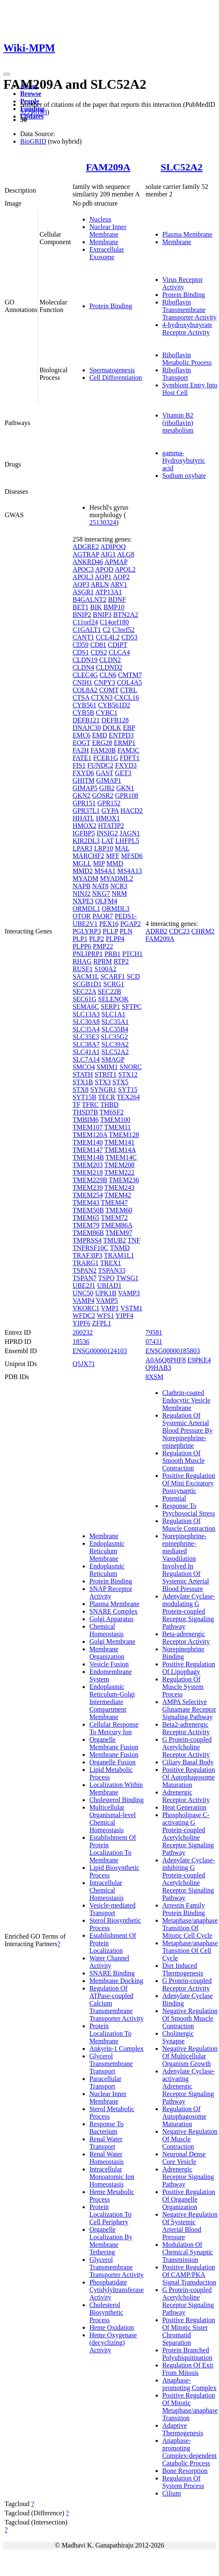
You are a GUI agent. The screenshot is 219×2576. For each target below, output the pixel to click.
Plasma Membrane (187, 234)
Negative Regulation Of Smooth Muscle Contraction (190, 2018)
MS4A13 (129, 870)
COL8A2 (85, 690)
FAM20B (103, 750)
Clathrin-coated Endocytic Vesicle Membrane (186, 1400)
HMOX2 (84, 825)
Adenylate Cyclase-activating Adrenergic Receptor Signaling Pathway (188, 2086)
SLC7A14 (86, 1059)
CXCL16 (126, 697)
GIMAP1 (108, 780)
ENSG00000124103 (100, 1350)
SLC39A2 (115, 1044)
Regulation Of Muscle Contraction (189, 1524)
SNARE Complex (113, 1611)
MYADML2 (116, 878)
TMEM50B (88, 1210)
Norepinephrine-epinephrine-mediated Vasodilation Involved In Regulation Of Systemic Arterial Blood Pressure (185, 1562)
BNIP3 (102, 614)
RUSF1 (83, 968)
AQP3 (81, 584)
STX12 (128, 1074)
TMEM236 (124, 1180)
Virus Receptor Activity (182, 283)
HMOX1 (108, 818)
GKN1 (125, 788)
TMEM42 (117, 1195)
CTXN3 (102, 697)
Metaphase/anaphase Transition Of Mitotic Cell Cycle (190, 1928)
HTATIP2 (111, 825)
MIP (99, 863)
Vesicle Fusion (109, 1664)
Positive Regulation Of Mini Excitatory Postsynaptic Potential (188, 1487)
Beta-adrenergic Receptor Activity (186, 1637)
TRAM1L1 (119, 1255)
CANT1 (83, 637)
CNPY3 (104, 682)
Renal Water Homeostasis (106, 2158)
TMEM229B (90, 1180)
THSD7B (85, 1112)
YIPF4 (124, 1315)
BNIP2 (82, 614)
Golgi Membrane (112, 1641)
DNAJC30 (87, 727)
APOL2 (125, 569)
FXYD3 (126, 765)
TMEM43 (86, 1202)
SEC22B (109, 991)
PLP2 (96, 938)
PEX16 (108, 923)
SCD (133, 976)
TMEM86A (117, 1225)
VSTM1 (131, 1308)
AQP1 (103, 576)
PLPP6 (82, 946)
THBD (109, 1104)
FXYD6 (83, 772)
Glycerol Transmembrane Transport (111, 2064)
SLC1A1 (113, 1014)
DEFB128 (115, 720)
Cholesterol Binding (116, 1799)
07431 (154, 1341)
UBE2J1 (84, 1285)
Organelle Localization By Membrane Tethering (111, 2241)
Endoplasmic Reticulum (107, 1570)
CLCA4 (119, 652)
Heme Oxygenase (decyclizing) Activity (113, 2342)
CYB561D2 (114, 705)
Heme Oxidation (111, 2327)
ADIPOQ (112, 546)
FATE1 (82, 757)
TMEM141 (119, 1142)
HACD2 (131, 810)
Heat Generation (184, 1807)
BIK (96, 607)
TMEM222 (119, 1172)
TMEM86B (88, 1232)
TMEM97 (118, 1232)
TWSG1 (127, 1278)
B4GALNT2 (90, 599)
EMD (99, 735)
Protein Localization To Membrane (110, 2033)
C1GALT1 (87, 629)
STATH (83, 1074)
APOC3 (83, 569)
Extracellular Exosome (106, 253)
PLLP (110, 931)
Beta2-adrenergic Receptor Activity (186, 1728)
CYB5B (83, 712)
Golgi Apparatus (111, 1618)
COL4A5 (129, 682)
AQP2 (121, 576)
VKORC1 (86, 1308)
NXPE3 (83, 901)
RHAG (82, 961)
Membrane (103, 241)
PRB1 (112, 953)
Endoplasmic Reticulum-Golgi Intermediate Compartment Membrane (112, 1701)
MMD (114, 863)
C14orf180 (114, 622)
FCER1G (105, 757)
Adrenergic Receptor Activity (186, 1796)
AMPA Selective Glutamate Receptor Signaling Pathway (189, 1709)
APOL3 (83, 576)
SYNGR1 (103, 1089)
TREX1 (110, 1262)
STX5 (120, 1082)
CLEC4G (85, 674)
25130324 (102, 522)
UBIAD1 (109, 1285)
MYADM (85, 878)
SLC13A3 (86, 1014)
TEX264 (128, 1097)
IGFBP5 (84, 833)
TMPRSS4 (87, 1240)
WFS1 (105, 1315)
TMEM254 (88, 1195)
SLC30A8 (86, 1021)
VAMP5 (107, 1300)
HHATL (83, 818)
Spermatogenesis (112, 370)
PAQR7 (102, 916)
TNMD (120, 1247)
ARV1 (119, 584)
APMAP (116, 561)
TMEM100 (115, 1119)
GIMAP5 (85, 788)
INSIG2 (107, 833)
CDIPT (117, 644)
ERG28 (102, 742)
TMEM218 (88, 1172)
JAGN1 (130, 833)
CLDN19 (85, 659)
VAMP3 (129, 1293)
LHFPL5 (127, 840)
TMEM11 (117, 1127)
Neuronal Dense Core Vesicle (184, 2158)
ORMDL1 (86, 908)
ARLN (100, 584)
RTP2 (121, 961)
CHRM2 (202, 931)
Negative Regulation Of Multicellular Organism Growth (190, 2056)
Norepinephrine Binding (183, 1652)
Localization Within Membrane (116, 1788)
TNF (134, 1240)
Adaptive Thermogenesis (182, 2429)
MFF (112, 855)
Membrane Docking (116, 1980)
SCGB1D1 (87, 984)
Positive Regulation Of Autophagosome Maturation (188, 1777)
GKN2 (82, 795)
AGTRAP (86, 554)
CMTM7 (130, 674)
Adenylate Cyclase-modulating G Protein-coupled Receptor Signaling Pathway (188, 1611)
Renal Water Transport (106, 2142)
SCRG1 (113, 984)
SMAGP (113, 1059)
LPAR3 (82, 848)
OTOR (82, 916)
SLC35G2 (114, 1036)
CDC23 (179, 931)
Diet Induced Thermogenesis (182, 1969)
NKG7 (101, 893)
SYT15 (127, 1089)
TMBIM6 (86, 1119)
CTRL (128, 690)
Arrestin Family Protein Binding (183, 1909)
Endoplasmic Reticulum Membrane (107, 1551)
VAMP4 (83, 1300)
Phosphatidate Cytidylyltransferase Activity (116, 2290)
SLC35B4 (115, 1029)
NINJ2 (82, 893)
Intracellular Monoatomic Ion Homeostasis (111, 2177)
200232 (83, 1332)
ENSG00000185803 (173, 1350)
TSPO (106, 1278)
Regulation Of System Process (183, 2482)
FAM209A (108, 167)
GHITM (83, 780)
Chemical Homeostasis (106, 1630)
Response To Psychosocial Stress (188, 1509)
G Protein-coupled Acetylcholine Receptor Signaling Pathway (188, 2301)
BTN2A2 (125, 614)
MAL (122, 848)
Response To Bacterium (106, 2127)
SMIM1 (107, 1066)
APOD (104, 569)
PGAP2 (130, 923)
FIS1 (79, 765)
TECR (106, 1097)
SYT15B (84, 1097)
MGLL (82, 863)
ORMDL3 (116, 908)
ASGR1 (83, 592)
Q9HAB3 (158, 1367)
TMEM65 (86, 1217)
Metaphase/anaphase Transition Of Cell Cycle (190, 1950)
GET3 (123, 772)
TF (77, 1104)
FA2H (81, 750)
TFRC (90, 1104)
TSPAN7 (84, 1278)
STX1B (83, 1082)
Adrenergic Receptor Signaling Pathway (188, 2177)
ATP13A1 (108, 592)
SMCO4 (84, 1066)
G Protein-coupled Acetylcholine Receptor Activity (187, 1747)
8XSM (155, 1376)
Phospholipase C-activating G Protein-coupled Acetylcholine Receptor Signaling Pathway (188, 1833)
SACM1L (86, 976)
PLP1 (80, 938)
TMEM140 (88, 1142)
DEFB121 (86, 720)
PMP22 (103, 946)
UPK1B (106, 1293)
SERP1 (110, 1006)
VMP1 (110, 1308)
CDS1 (81, 652)
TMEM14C (121, 1157)
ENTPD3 (121, 735)
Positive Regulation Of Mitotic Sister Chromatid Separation (188, 2331)
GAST (104, 772)
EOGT (81, 742)
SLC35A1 (115, 1021)
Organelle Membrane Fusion (113, 1743)
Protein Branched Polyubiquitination (187, 2354)
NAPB (82, 886)
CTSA (81, 697)
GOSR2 (103, 795)
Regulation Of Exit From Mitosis (188, 2369)
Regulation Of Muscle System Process (182, 1687)
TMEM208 (119, 1164)
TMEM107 (88, 1127)
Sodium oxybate (184, 475)
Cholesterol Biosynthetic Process (106, 2312)
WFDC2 (84, 1315)
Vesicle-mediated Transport (112, 1909)
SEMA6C (86, 1006)
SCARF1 (112, 976)
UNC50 (83, 1293)
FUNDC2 (100, 765)
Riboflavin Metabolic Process (187, 358)
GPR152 (108, 803)
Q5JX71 (84, 1363)
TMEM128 (124, 1134)
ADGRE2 (86, 546)
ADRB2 (156, 931)
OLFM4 (106, 901)
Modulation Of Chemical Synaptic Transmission (187, 2252)
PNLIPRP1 (88, 953)
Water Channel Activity (109, 1962)
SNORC (131, 1066)
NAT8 (100, 886)
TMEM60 (118, 1210)
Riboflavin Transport (176, 373)
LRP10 (103, 848)
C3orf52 (123, 629)
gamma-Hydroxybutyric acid (183, 460)
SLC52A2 (182, 167)
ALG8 (125, 554)
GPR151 (84, 803)
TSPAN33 (111, 1270)
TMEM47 (114, 1202)
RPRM (102, 961)
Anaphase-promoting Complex (189, 2384)
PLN (126, 931)
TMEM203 (88, 1164)
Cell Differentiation (115, 377)
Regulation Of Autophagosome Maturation (184, 2116)
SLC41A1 (86, 1051)
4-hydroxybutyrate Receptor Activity (187, 328)
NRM (119, 893)
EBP (129, 727)
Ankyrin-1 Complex (116, 2048)
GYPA (110, 810)
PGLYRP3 (87, 931)
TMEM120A (90, 1134)
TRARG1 (86, 1262)
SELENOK (113, 999)
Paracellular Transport (105, 2082)
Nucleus (100, 219)
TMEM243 (119, 1187)
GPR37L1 (86, 810)
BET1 (81, 607)
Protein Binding (110, 305)
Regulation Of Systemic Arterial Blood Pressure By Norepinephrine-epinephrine (187, 1430)
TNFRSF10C (90, 1247)
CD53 (129, 637)
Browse (30, 93)
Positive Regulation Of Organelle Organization (188, 2199)
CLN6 (107, 674)
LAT (108, 840)
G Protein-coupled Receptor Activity (187, 1984)
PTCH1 (132, 953)
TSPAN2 (84, 1270)
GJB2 (106, 788)
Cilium (171, 2493)
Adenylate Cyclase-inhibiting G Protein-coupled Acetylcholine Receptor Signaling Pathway (188, 1879)
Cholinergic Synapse (178, 2037)
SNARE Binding (112, 1973)
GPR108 (126, 795)
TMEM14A (120, 1149)
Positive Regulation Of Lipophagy (188, 1668)
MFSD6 (132, 855)
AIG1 (107, 554)
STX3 (103, 1082)
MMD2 (83, 870)
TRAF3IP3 (87, 1255)
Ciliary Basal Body (188, 1762)
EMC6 (82, 735)
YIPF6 (82, 1323)
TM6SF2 (111, 1112)
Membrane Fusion (113, 1754)
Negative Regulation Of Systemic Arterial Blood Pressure (190, 2226)
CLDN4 (83, 667)
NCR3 (119, 886)
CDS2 (99, 652)
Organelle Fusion (112, 1762)
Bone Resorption (185, 2470)
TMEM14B (88, 1157)
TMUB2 (114, 1240)
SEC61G (84, 999)
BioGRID (33, 141)
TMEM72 (114, 1217)
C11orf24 (85, 622)
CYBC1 (106, 712)
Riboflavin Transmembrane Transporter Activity (189, 310)
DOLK (111, 727)
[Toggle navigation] (6, 74)
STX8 (81, 1089)
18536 (81, 1341)
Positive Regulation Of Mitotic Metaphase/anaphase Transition (190, 2406)
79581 (154, 1332)
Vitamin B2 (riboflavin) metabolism (178, 423)
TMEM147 (88, 1149)
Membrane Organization (106, 1652)
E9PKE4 (199, 1360)
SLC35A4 (86, 1029)
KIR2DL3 (86, 840)
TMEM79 (86, 1225)
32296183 (33, 112)
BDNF (117, 599)
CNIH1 (82, 682)
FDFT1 (130, 757)
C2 (107, 629)
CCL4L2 (108, 637)
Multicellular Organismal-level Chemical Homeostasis (112, 1818)
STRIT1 (105, 1074)
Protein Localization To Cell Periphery (110, 2214)
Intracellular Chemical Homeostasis (106, 1890)
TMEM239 (88, 1187)
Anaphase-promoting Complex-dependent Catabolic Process (189, 2452)
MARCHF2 (88, 855)
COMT (108, 690)
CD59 (81, 644)
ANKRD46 (88, 561)
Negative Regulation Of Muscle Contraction (190, 2139)
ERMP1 (125, 742)
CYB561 (84, 705)
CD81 (98, 644)
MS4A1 (105, 870)
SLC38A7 (86, 1044)
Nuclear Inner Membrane (107, 230)
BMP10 (114, 607)
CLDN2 (110, 659)
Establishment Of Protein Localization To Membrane (112, 1849)
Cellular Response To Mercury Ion (113, 1728)
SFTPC (131, 1006)
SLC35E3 (86, 1036)
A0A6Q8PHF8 (166, 1360)
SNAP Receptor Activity (110, 1592)
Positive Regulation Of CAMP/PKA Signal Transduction (189, 2275)
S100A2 (105, 968)
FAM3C (128, 750)
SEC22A (84, 991)
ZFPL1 (101, 1323)
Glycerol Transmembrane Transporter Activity (116, 2267)
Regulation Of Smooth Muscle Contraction (183, 1460)
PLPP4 (115, 938)
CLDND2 (109, 667)
